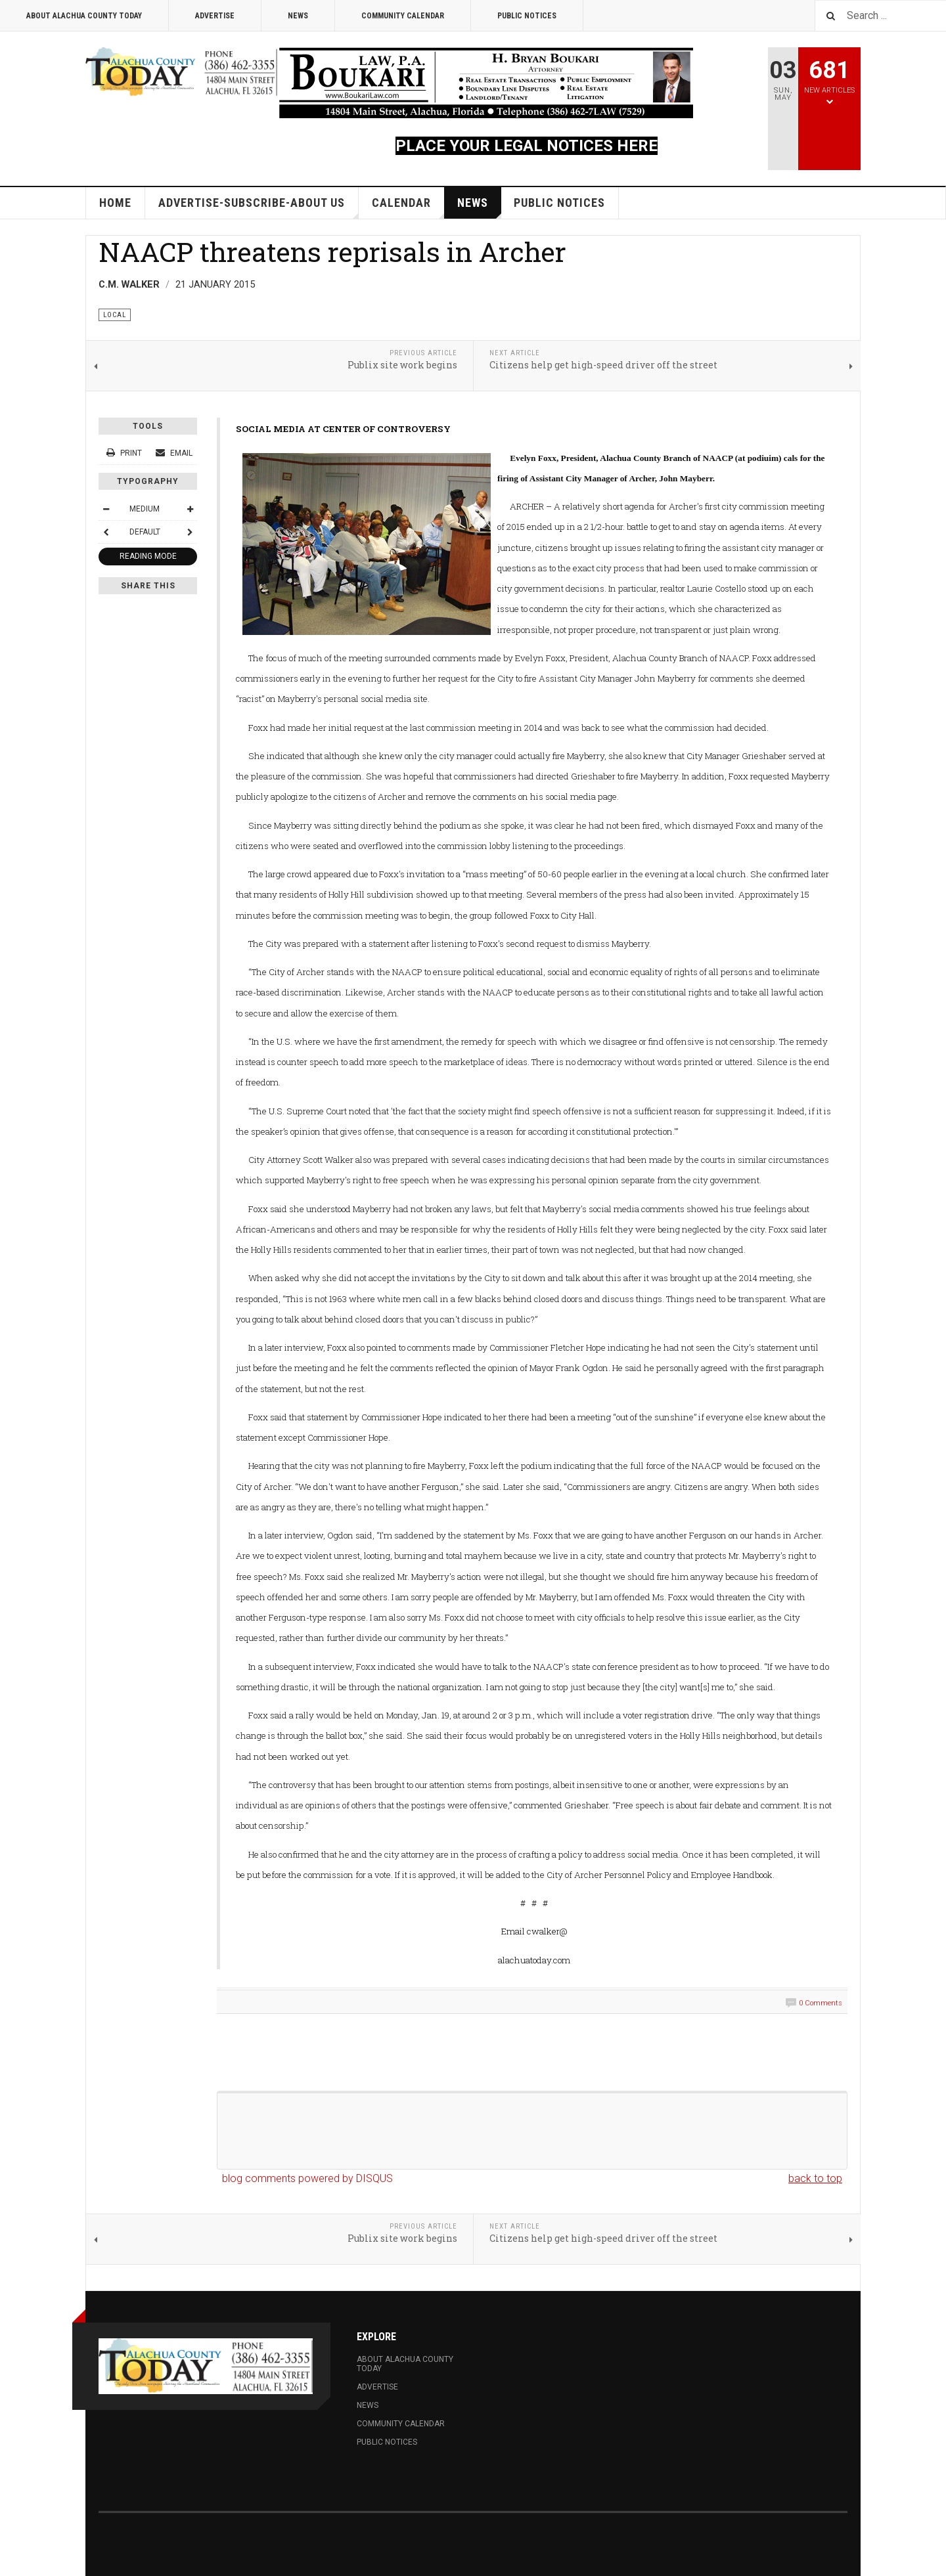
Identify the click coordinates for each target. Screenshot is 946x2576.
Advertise (215, 15)
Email (174, 453)
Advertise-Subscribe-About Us (258, 207)
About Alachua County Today (84, 15)
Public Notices (526, 15)
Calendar (408, 207)
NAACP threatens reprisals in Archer (332, 251)
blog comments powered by (307, 2178)
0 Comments (820, 2003)
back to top (815, 2178)
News (298, 15)
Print (125, 453)
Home (115, 202)
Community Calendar (402, 15)
